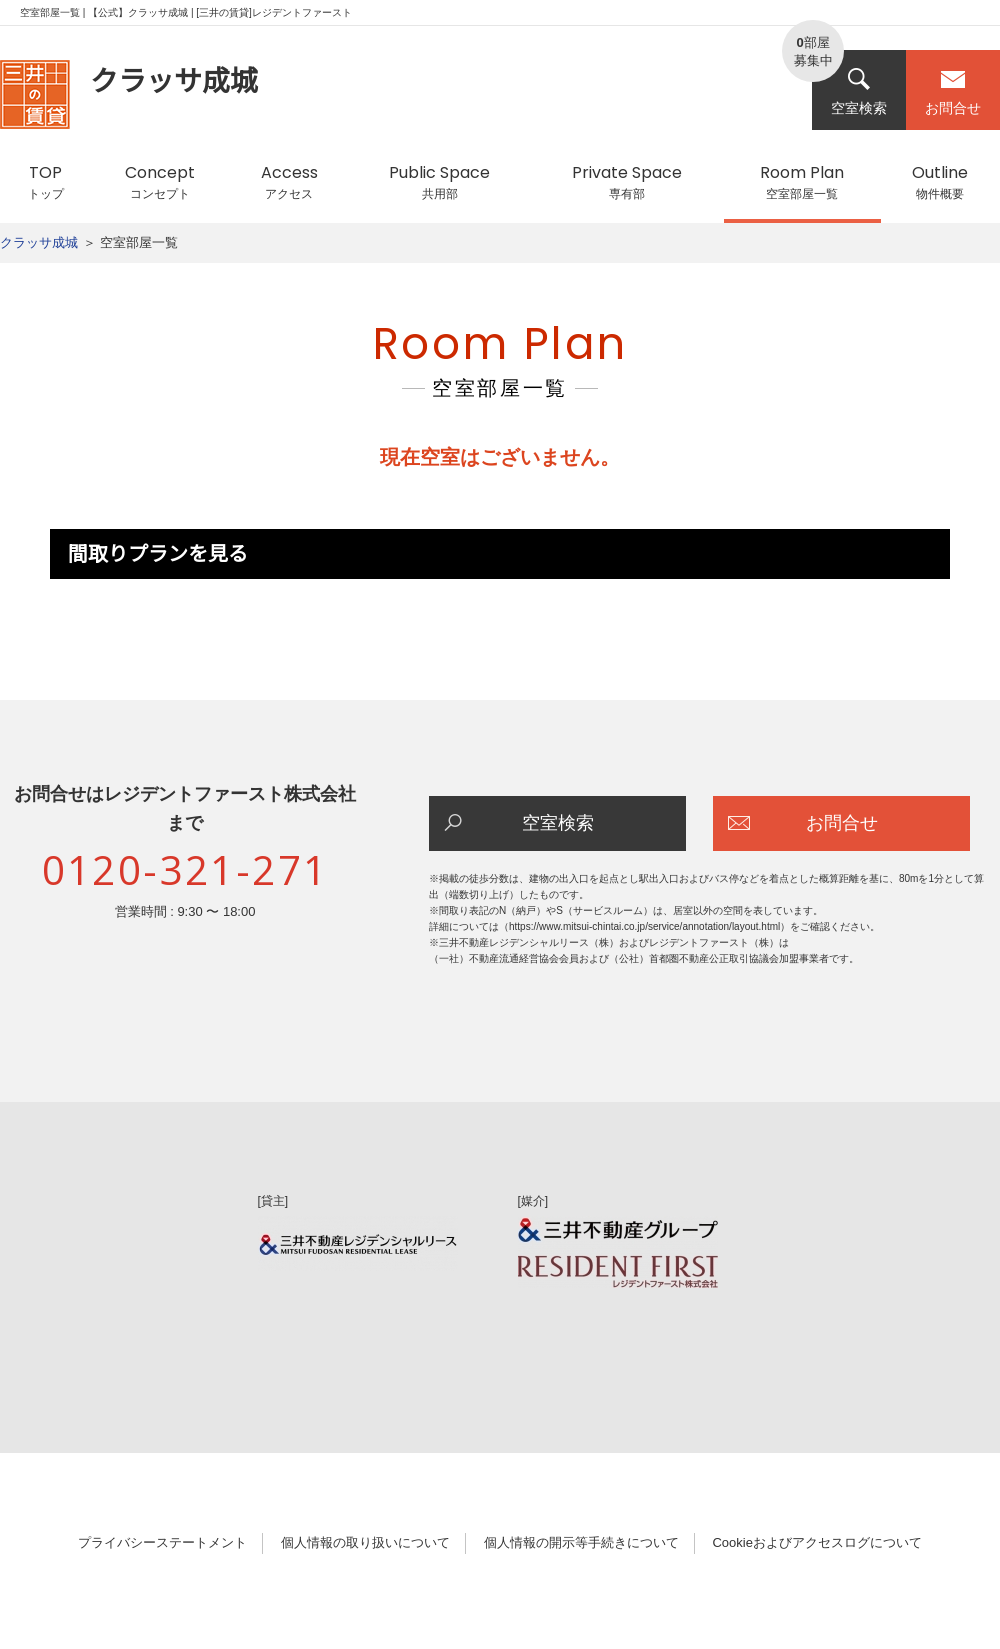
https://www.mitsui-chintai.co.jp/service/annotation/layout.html (644, 926)
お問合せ (953, 91)
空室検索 (859, 91)
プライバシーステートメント (162, 1542)
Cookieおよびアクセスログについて (816, 1542)
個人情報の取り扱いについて (365, 1542)
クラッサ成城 (39, 242)
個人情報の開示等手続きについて (581, 1542)
